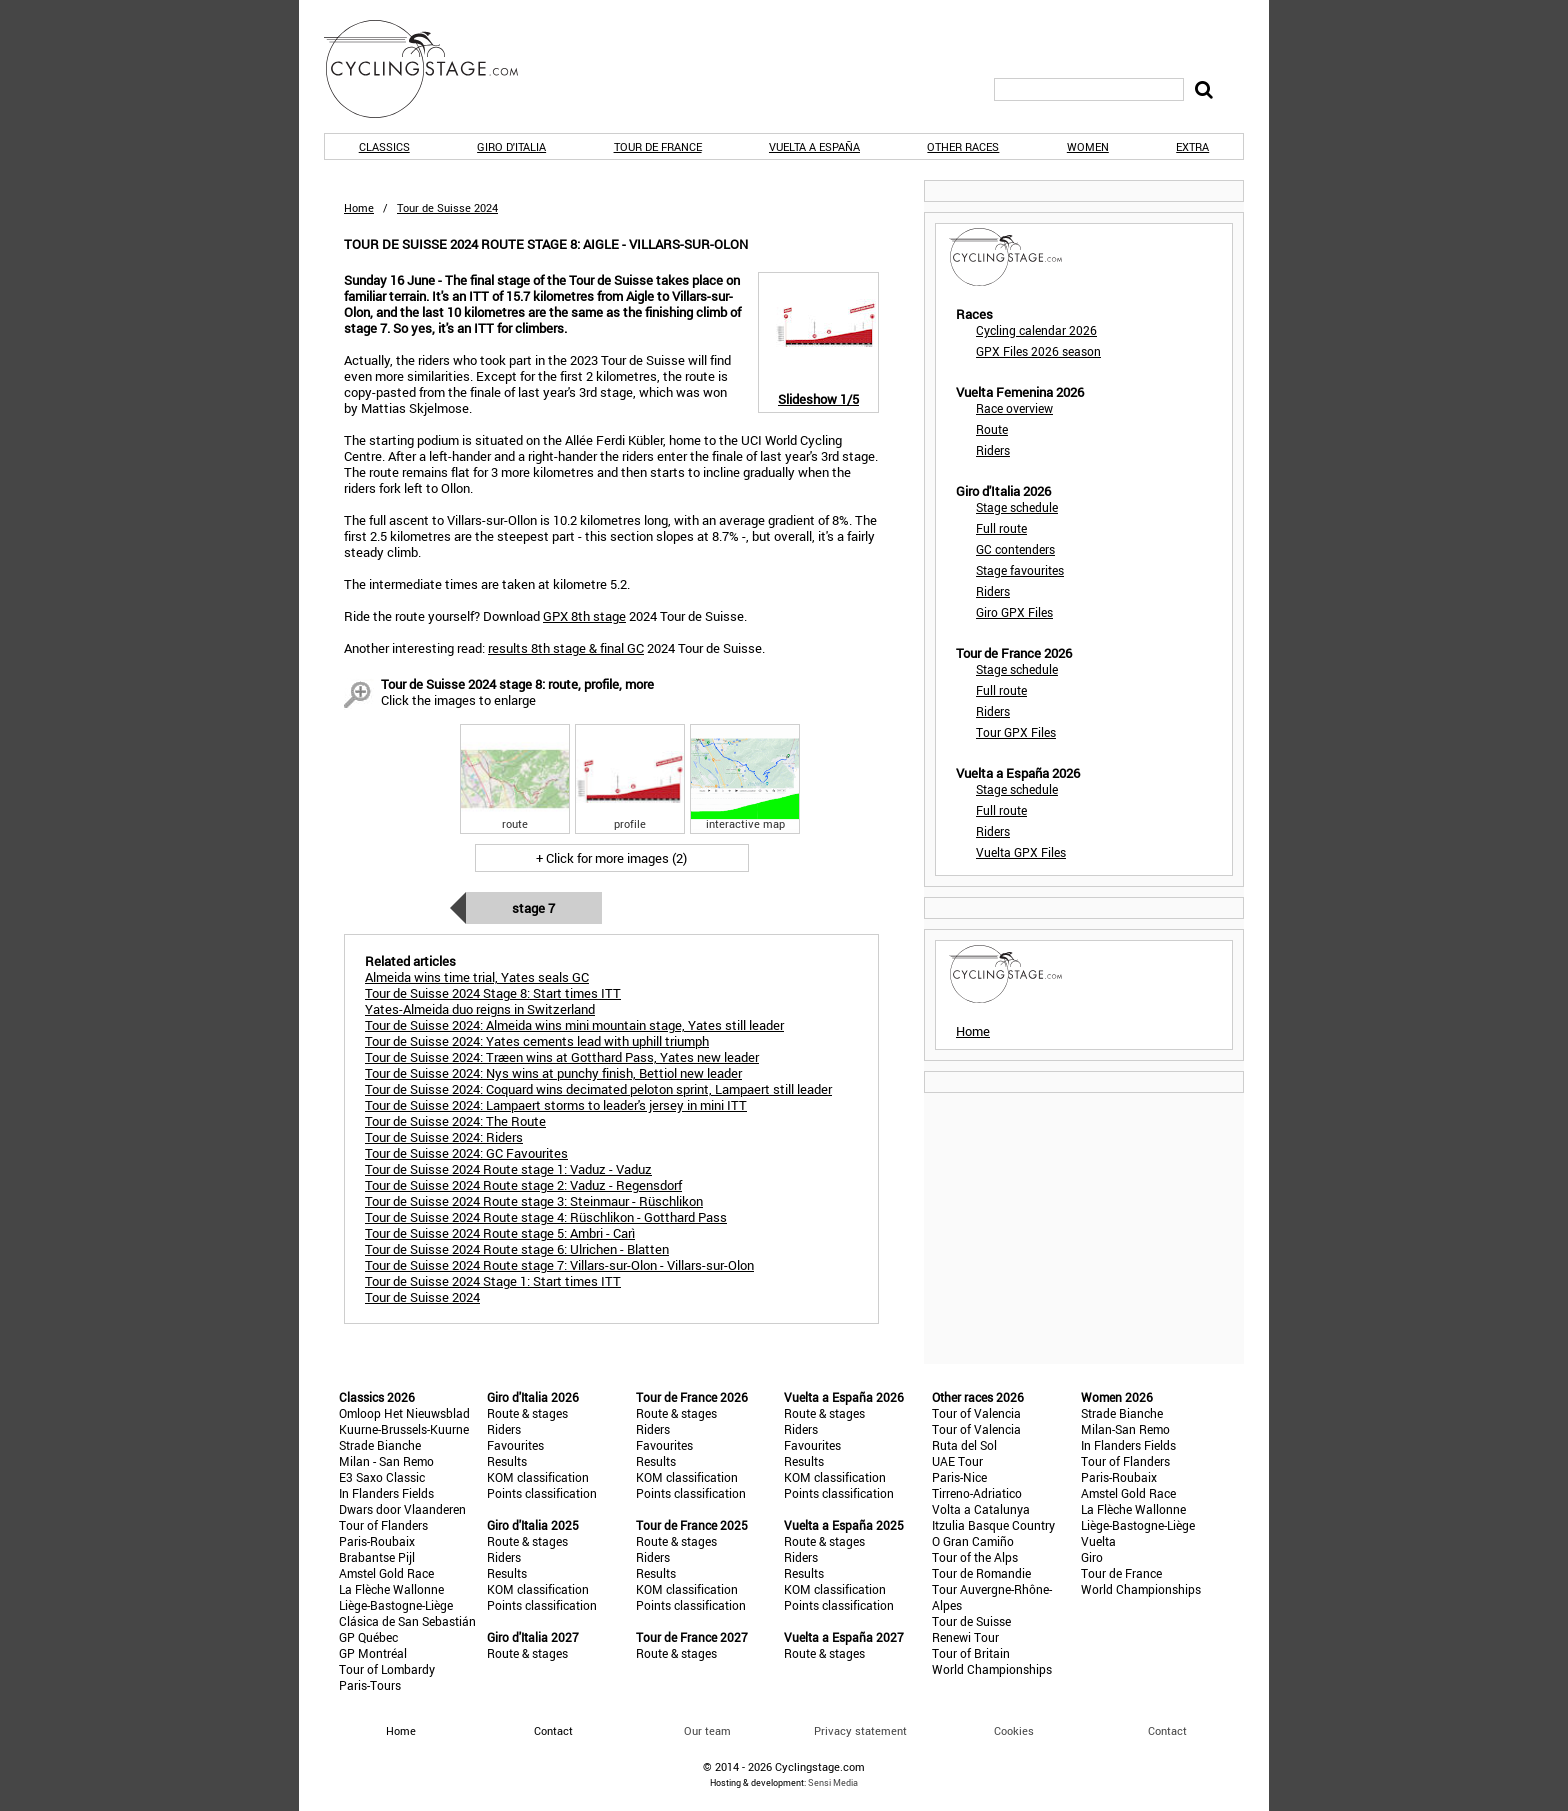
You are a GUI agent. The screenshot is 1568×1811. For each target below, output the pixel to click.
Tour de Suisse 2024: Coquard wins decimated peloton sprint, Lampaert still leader (598, 1089)
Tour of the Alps (975, 1557)
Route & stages (527, 1413)
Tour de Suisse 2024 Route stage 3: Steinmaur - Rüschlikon (534, 1201)
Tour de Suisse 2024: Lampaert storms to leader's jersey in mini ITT (556, 1105)
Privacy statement (860, 1730)
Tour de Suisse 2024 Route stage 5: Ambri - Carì (500, 1233)
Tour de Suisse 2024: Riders (444, 1137)
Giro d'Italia (511, 146)
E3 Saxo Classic (382, 1477)
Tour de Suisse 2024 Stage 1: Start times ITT (493, 1281)
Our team (707, 1730)
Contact (1167, 1730)
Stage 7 (533, 908)
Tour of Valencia (976, 1413)
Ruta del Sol (964, 1445)
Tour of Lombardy (387, 1669)
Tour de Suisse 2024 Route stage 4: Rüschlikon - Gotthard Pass (546, 1217)
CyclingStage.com (434, 69)
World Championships (992, 1669)
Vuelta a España (814, 146)
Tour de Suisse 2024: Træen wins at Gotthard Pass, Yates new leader (562, 1057)
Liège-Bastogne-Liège (396, 1605)
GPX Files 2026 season (1038, 351)
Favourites (515, 1445)
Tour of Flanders (383, 1525)
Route (992, 429)
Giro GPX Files (1014, 612)
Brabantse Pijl (377, 1557)
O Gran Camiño (973, 1541)
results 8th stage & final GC (566, 648)
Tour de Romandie (981, 1573)
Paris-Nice (959, 1477)
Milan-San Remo (1125, 1429)
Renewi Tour (965, 1637)
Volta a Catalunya (981, 1509)
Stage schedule (1017, 507)
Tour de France (658, 146)
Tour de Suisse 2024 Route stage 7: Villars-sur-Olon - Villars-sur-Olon (559, 1265)
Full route (1001, 528)
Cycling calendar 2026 (1036, 330)
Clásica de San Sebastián (407, 1621)
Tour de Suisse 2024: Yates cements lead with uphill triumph (537, 1041)
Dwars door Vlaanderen (402, 1509)
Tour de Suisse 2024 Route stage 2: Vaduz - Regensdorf (523, 1185)
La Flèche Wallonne (391, 1589)
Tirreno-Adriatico (977, 1493)
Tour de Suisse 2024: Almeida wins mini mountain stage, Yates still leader (574, 1025)
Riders (993, 450)
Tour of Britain (971, 1653)
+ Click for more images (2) (611, 858)
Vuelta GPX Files (1021, 852)
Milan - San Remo (386, 1461)
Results (507, 1461)
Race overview (1014, 408)
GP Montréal (373, 1653)
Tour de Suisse (971, 1621)
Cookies (1014, 1730)
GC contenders (1015, 549)
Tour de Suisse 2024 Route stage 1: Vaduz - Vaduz (508, 1169)
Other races (963, 146)
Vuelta (1098, 1541)
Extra (1192, 146)
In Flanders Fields (386, 1493)
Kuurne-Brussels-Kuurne (404, 1429)
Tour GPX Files (1016, 732)
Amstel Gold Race (386, 1573)
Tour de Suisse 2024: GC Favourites (466, 1153)
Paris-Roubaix (377, 1541)
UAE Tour (957, 1461)
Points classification (542, 1493)
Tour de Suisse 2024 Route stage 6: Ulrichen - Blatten (517, 1249)
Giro (1092, 1557)
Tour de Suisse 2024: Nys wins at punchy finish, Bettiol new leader (553, 1073)
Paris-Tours (370, 1685)
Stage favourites (1020, 570)
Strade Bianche (380, 1445)
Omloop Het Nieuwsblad (404, 1413)
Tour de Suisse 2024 (422, 1297)
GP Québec (368, 1637)
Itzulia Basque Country (993, 1525)
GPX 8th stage (584, 616)
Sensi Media (833, 1782)
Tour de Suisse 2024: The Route (455, 1121)
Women (1088, 146)
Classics (384, 146)
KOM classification (538, 1477)
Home (359, 207)
